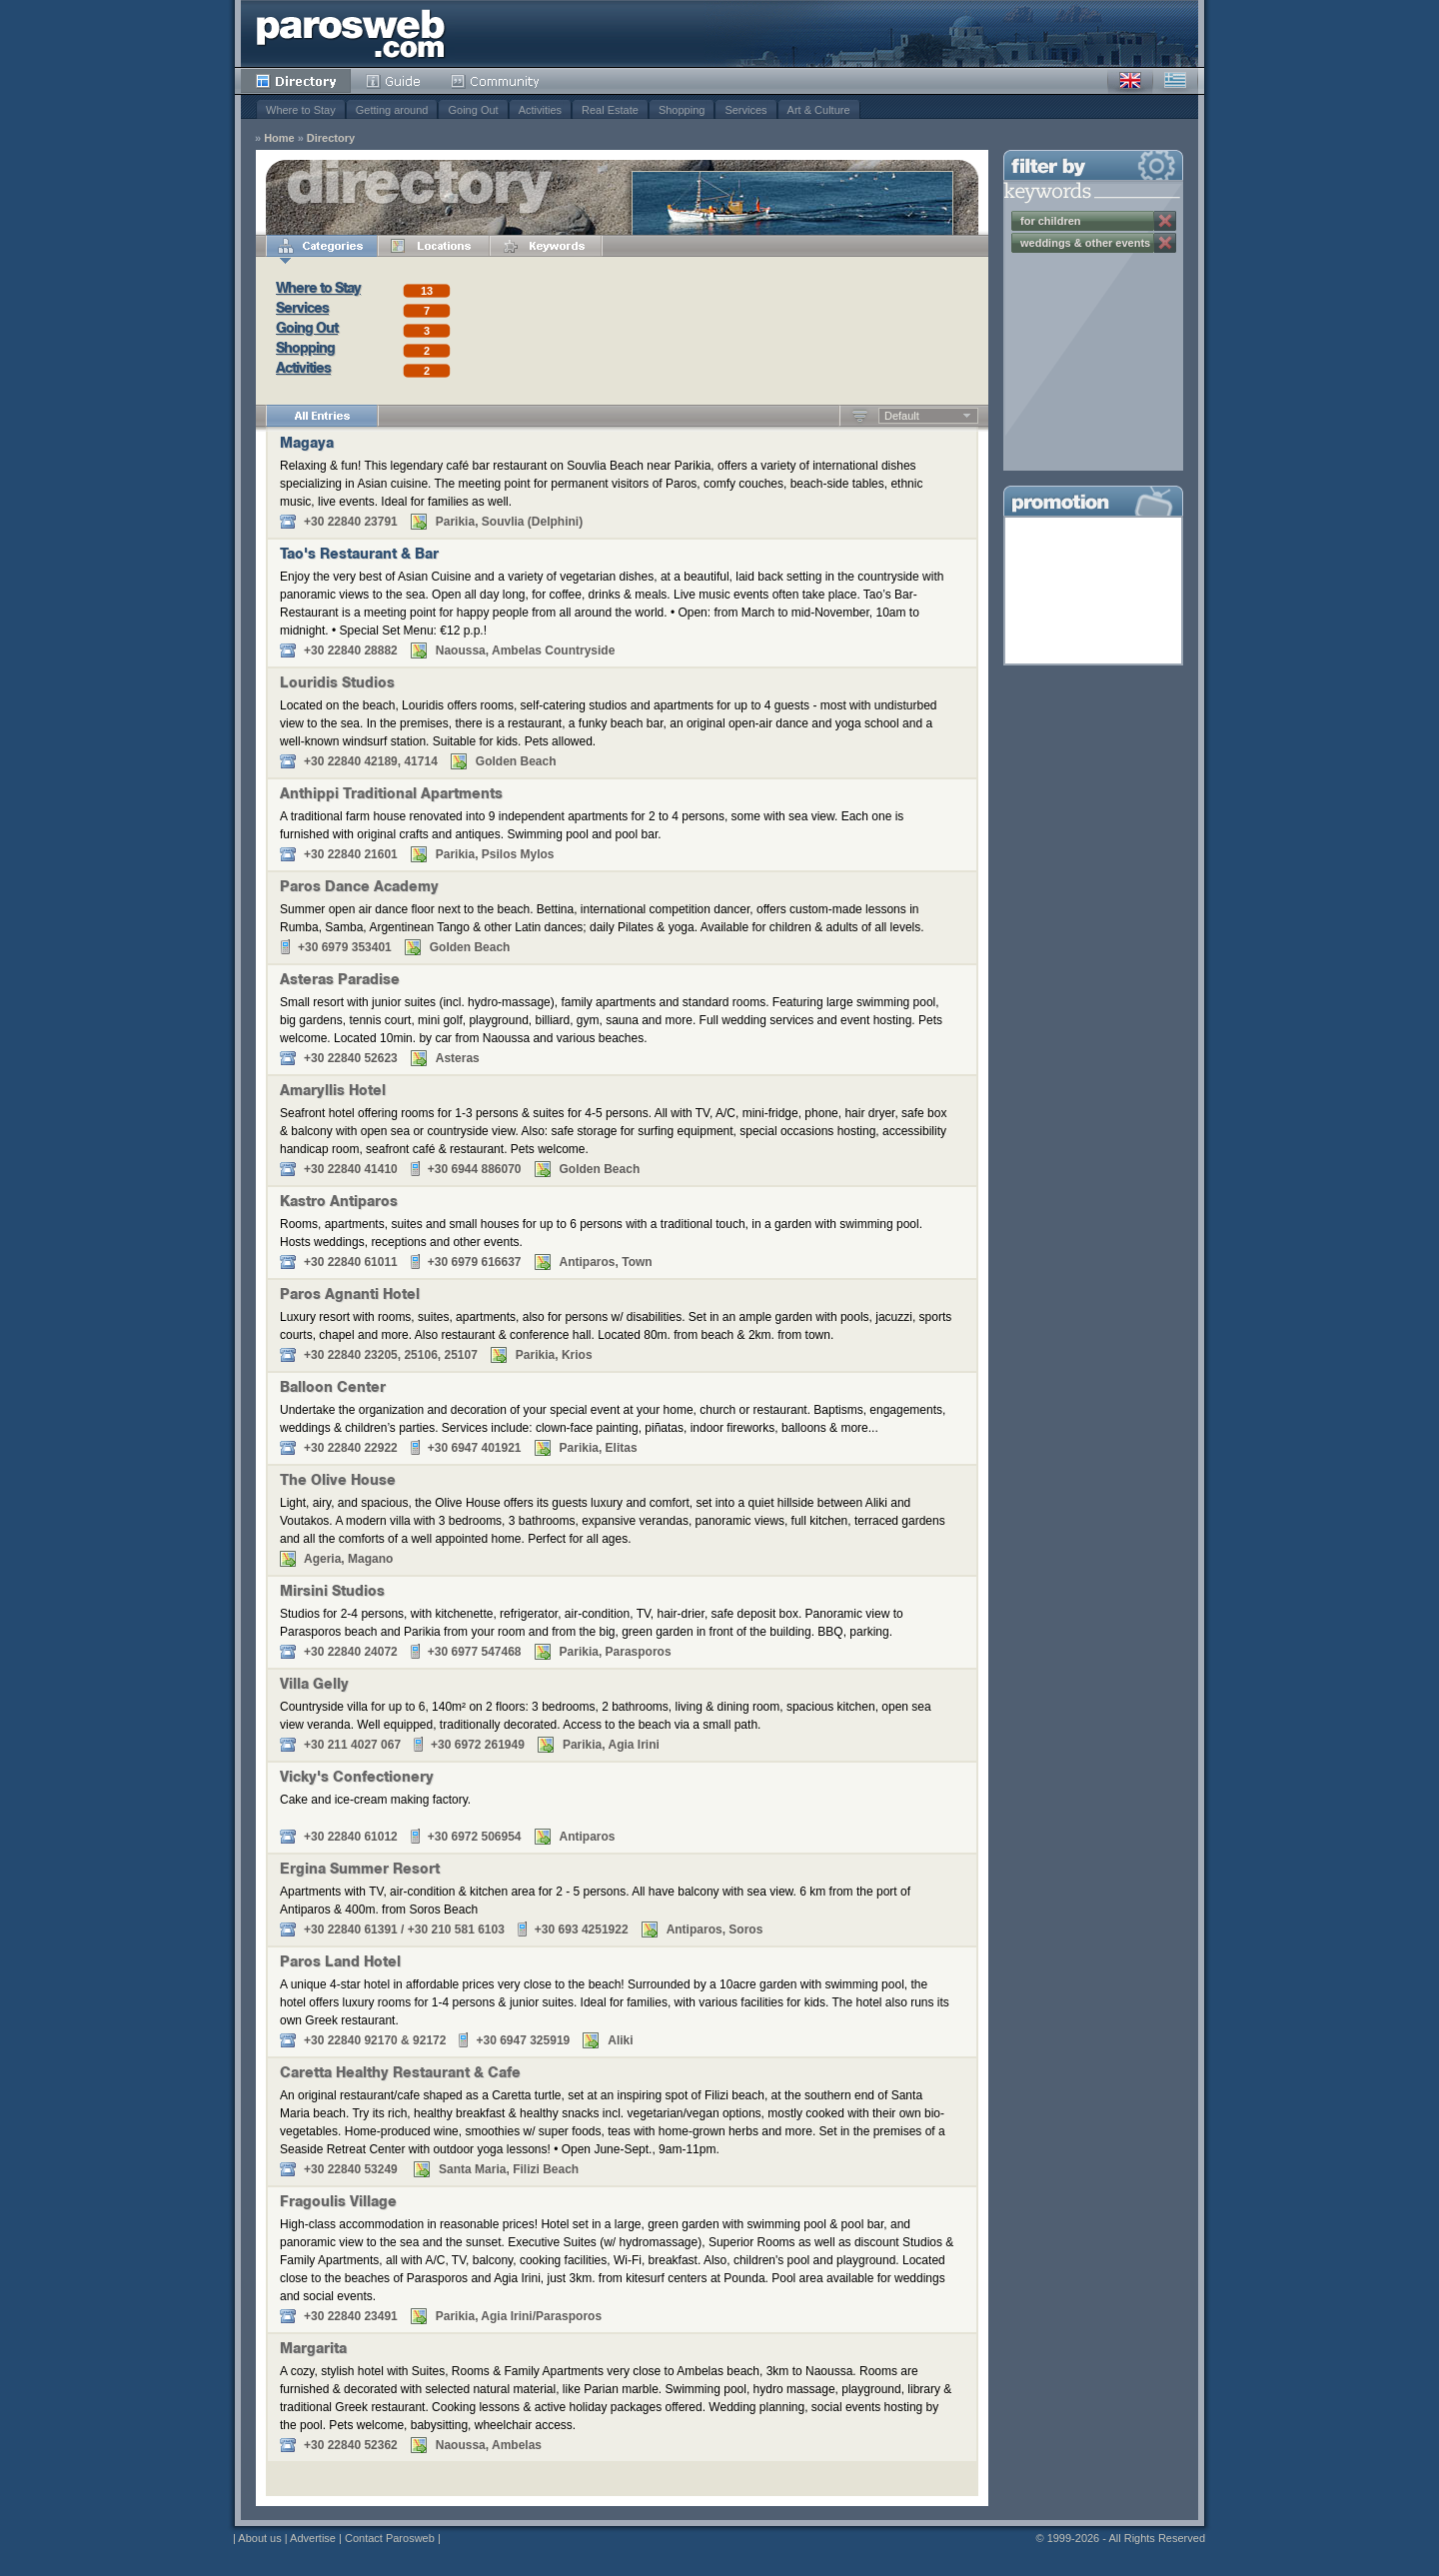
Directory (296, 81)
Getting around (392, 110)
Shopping (682, 110)
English (1130, 81)
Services (745, 110)
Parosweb (351, 33)
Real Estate (610, 110)
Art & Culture (818, 110)
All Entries (322, 416)
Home (279, 138)
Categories (322, 246)
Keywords (546, 246)
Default (901, 416)
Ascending (859, 416)
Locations (434, 246)
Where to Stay (301, 110)
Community (496, 81)
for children (1050, 221)
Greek (1175, 81)
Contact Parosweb (390, 2538)
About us (259, 2538)
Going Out (473, 110)
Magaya (307, 445)
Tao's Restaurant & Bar (359, 556)
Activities (540, 110)
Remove (1165, 221)
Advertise (313, 2538)
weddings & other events (1085, 243)
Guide (393, 81)
